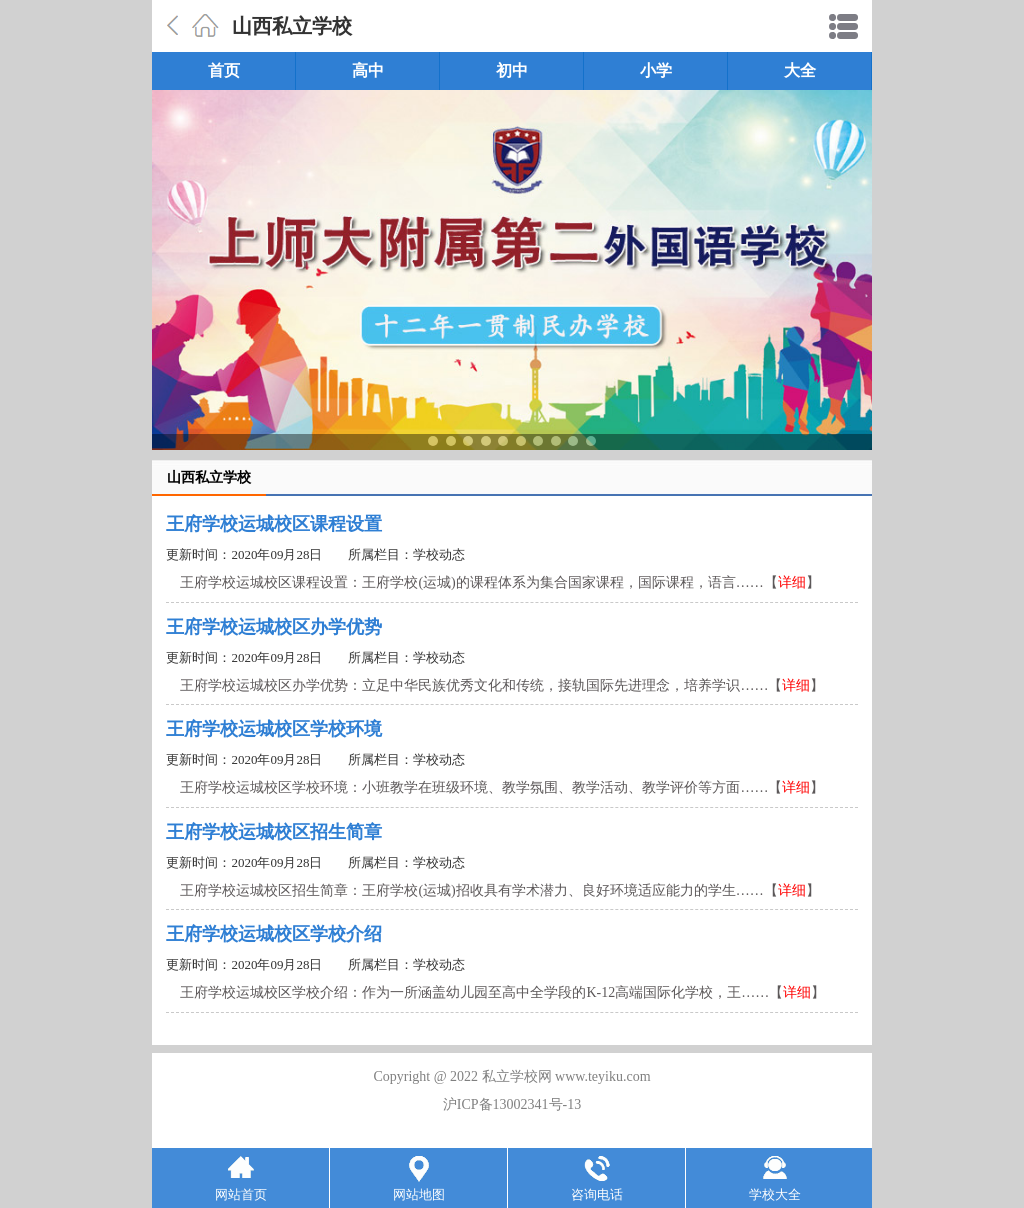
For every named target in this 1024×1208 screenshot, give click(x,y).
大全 (800, 70)
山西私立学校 (292, 26)
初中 (512, 70)
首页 (224, 70)
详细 (792, 582)
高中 (368, 70)
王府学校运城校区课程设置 (274, 524)
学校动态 (439, 554)
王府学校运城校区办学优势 (274, 627)
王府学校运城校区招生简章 (274, 832)
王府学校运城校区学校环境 (274, 729)
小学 (656, 70)
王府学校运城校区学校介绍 (274, 934)
